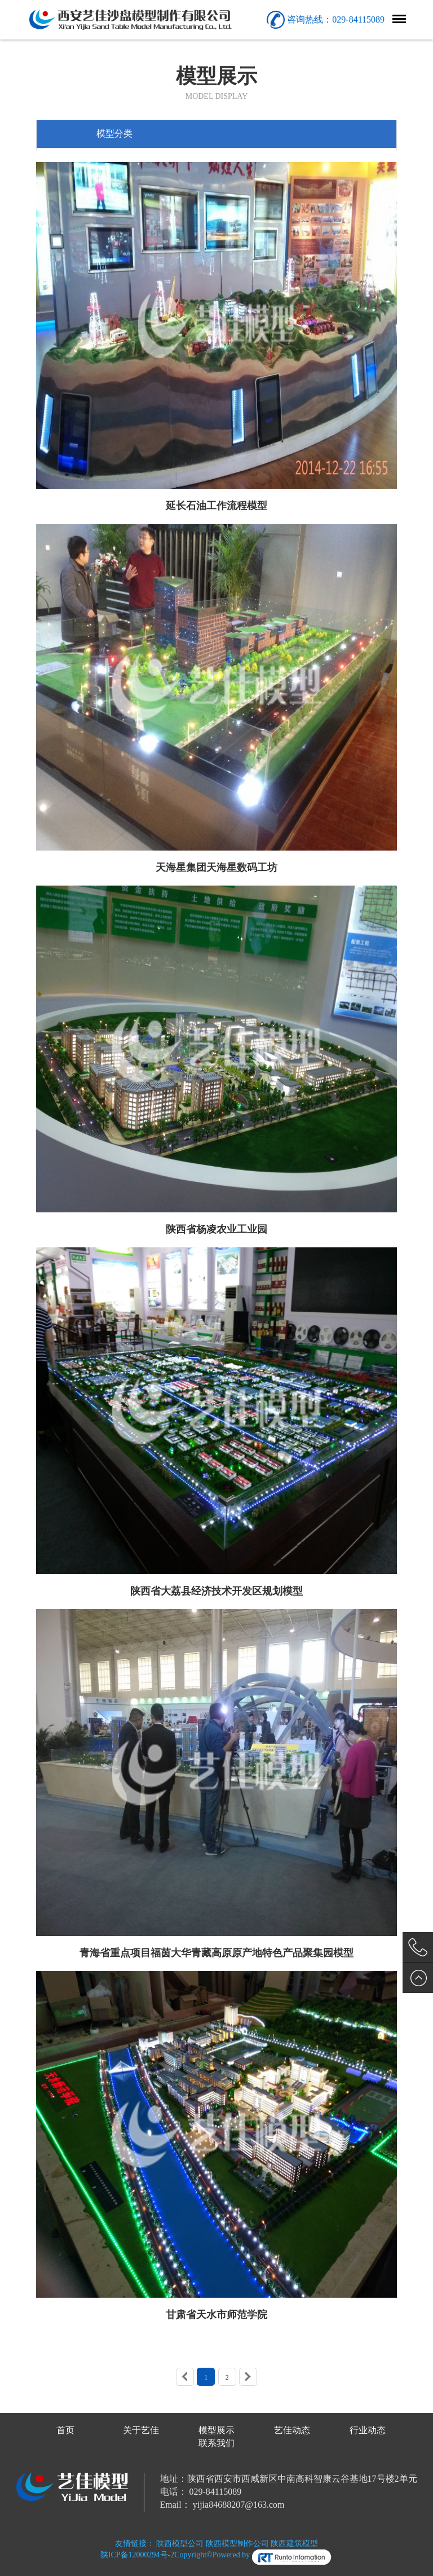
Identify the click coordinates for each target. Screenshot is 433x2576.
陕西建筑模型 (294, 2543)
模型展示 (216, 2430)
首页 (65, 2430)
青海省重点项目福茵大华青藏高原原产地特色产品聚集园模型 (216, 1953)
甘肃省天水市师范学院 (216, 2314)
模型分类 (114, 133)
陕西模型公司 (180, 2543)
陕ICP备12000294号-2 (137, 2555)
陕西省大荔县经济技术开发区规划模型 (216, 1591)
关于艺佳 (141, 2430)
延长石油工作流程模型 (216, 505)
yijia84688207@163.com (239, 2504)
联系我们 (216, 2443)
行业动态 (368, 2430)
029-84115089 (215, 2491)
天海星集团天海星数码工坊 (216, 867)
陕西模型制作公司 (237, 2543)
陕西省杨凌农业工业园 (216, 1229)
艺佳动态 (292, 2430)
